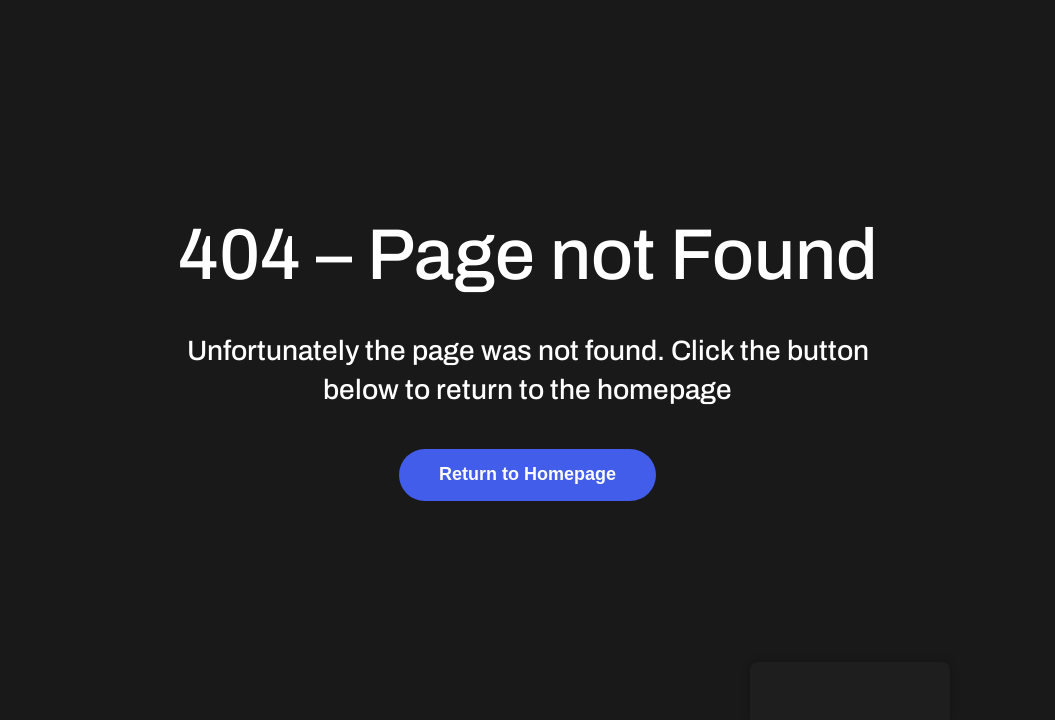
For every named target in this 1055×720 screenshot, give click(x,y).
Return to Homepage (527, 474)
